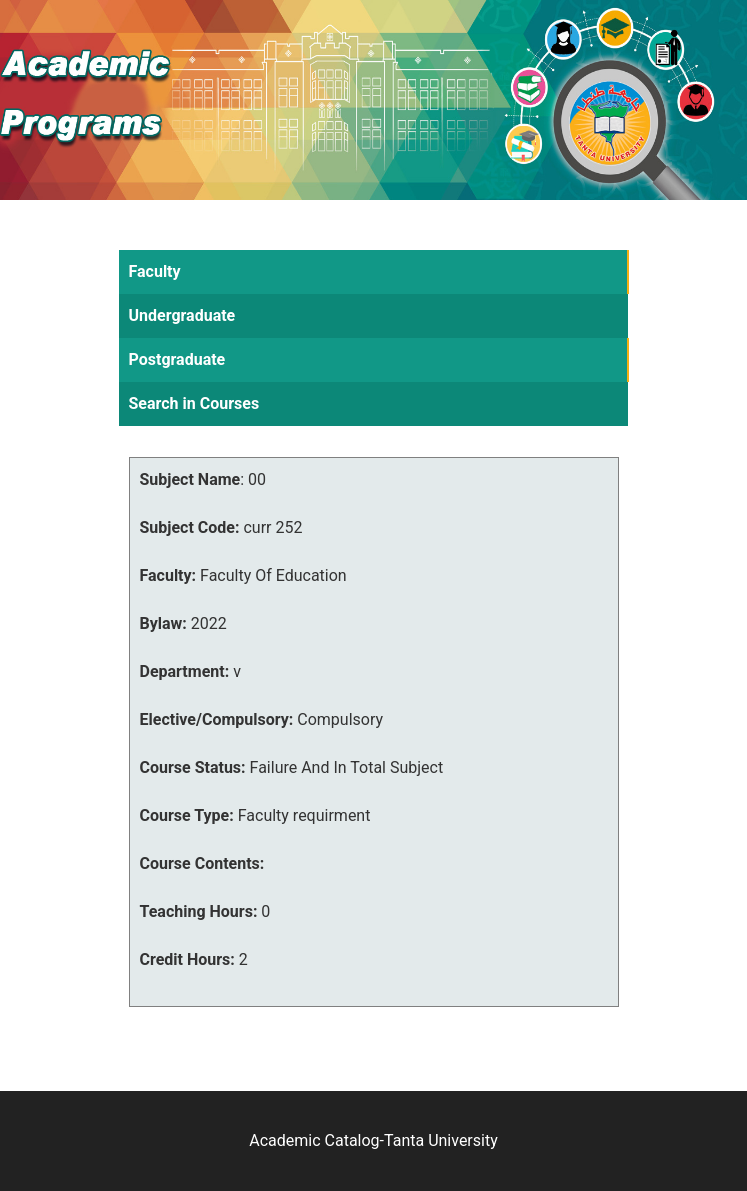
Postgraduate (177, 359)
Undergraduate (182, 315)
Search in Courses (194, 403)
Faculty (155, 271)
